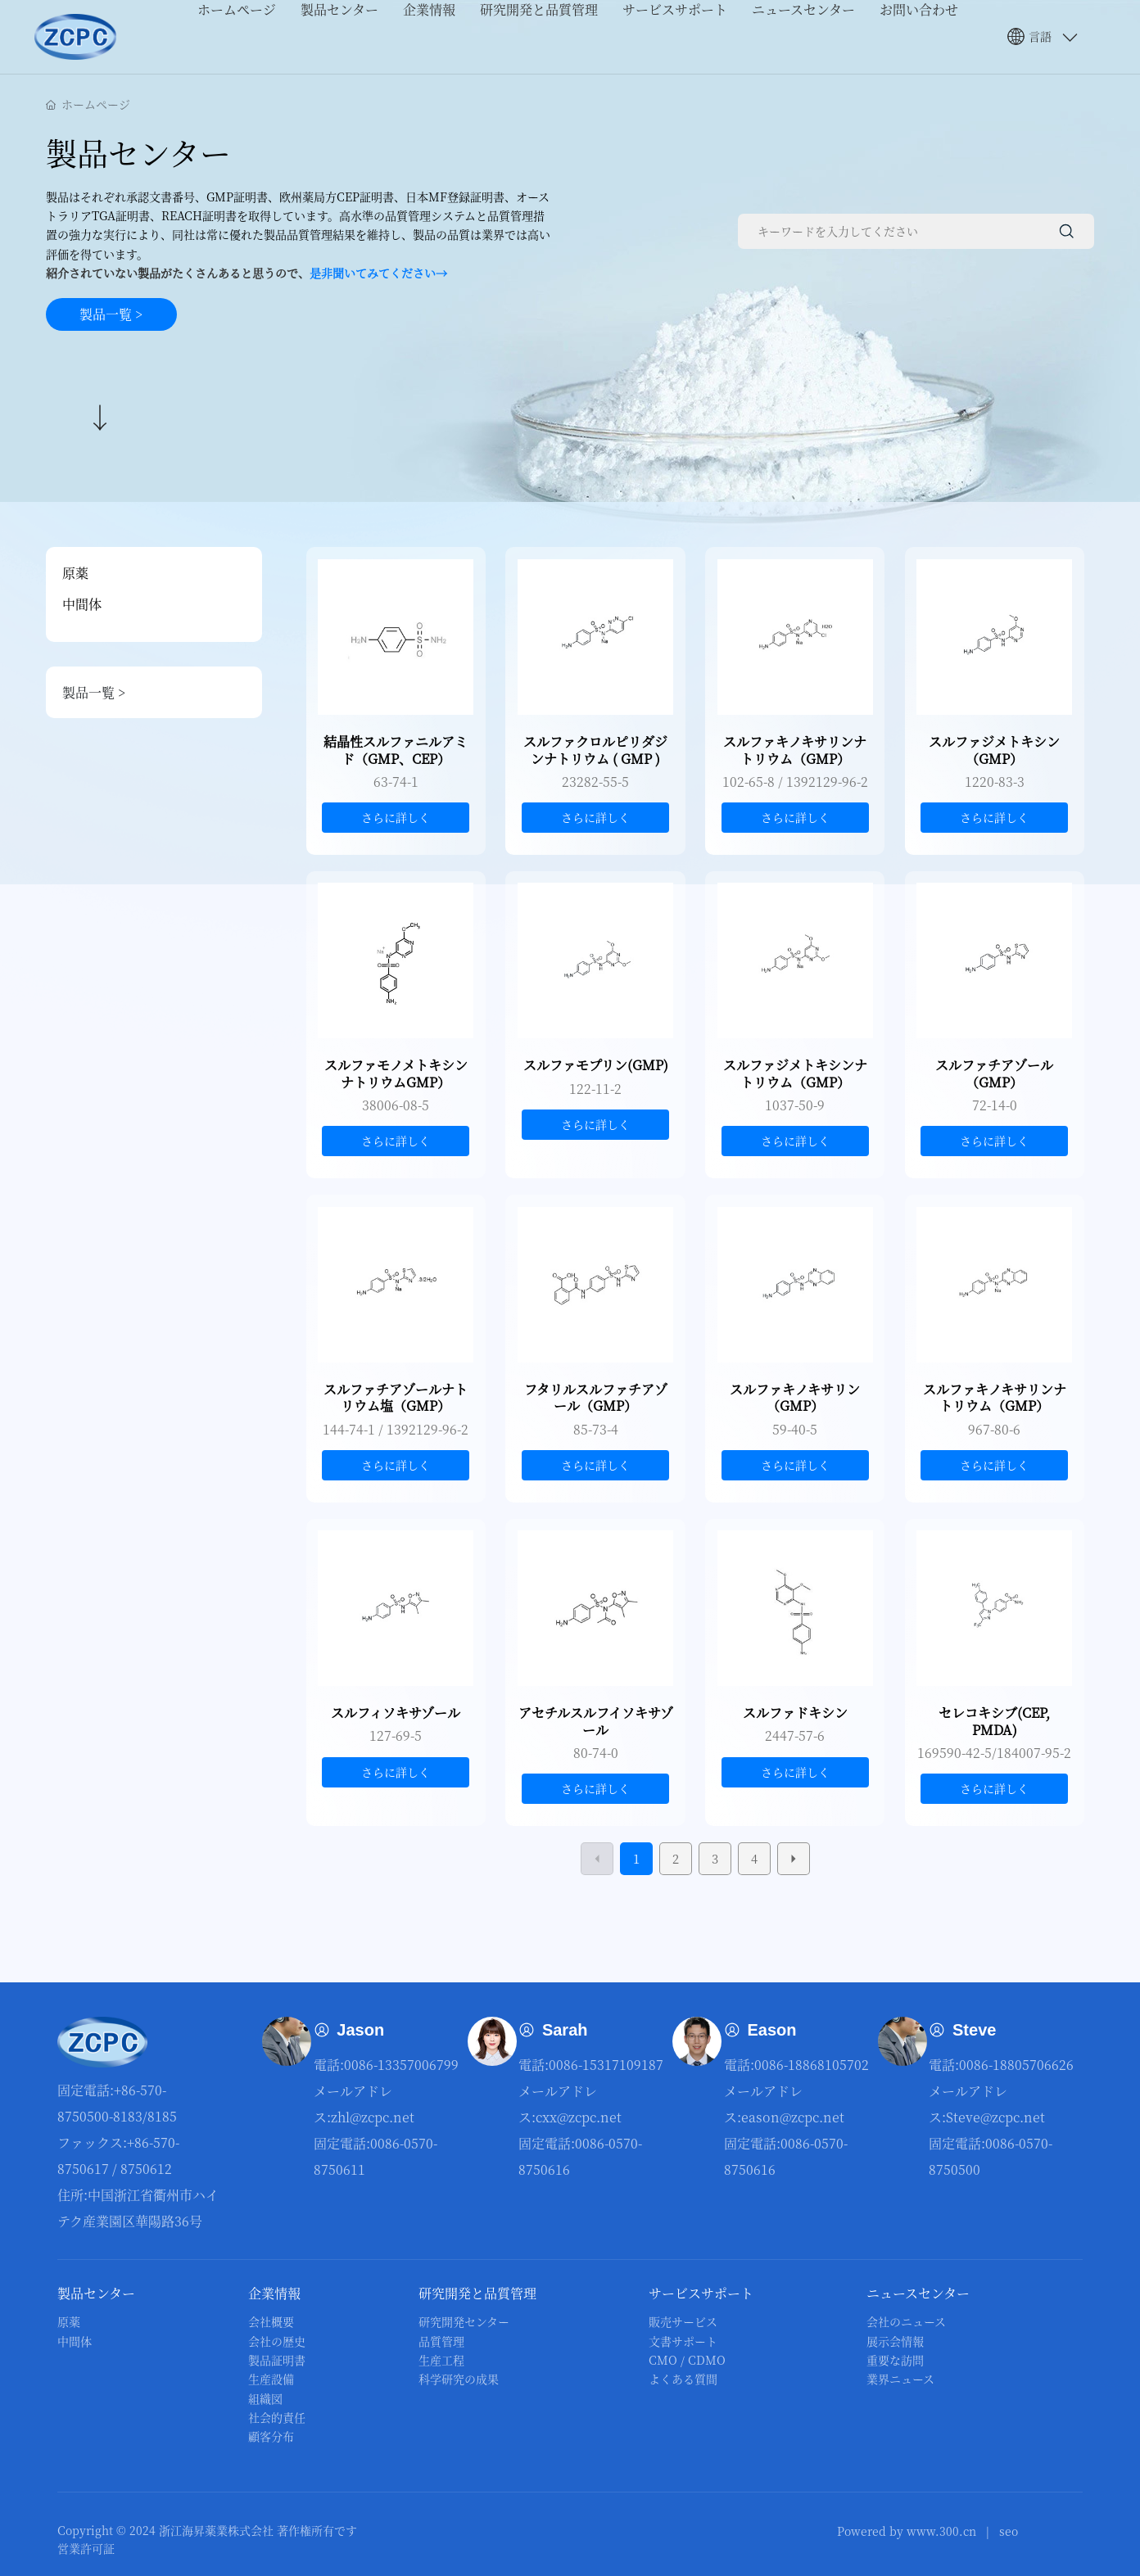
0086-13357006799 (401, 2064)
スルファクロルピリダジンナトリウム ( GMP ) (595, 750)
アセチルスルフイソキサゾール (595, 1721)
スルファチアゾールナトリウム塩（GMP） (395, 1398)
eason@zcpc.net (792, 2117)
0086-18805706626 (1016, 2064)
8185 (162, 2116)
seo (1008, 2531)
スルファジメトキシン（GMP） (994, 750)
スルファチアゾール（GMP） (994, 1073)
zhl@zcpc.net (372, 2117)
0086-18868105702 (811, 2064)
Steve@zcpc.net (995, 2117)
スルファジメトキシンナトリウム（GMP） (795, 1073)
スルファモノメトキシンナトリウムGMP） (396, 1073)
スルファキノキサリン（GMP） (795, 1398)
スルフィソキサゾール (395, 1712)
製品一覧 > (152, 692)
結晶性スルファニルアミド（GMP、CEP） (395, 750)
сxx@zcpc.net (579, 2117)
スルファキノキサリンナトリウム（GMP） (794, 750)
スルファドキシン (795, 1712)
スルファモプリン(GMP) (595, 1064)
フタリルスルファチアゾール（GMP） (595, 1398)
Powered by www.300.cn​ (906, 2531)
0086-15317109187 (606, 2064)
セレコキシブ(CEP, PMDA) (994, 1721)
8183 (127, 2116)
